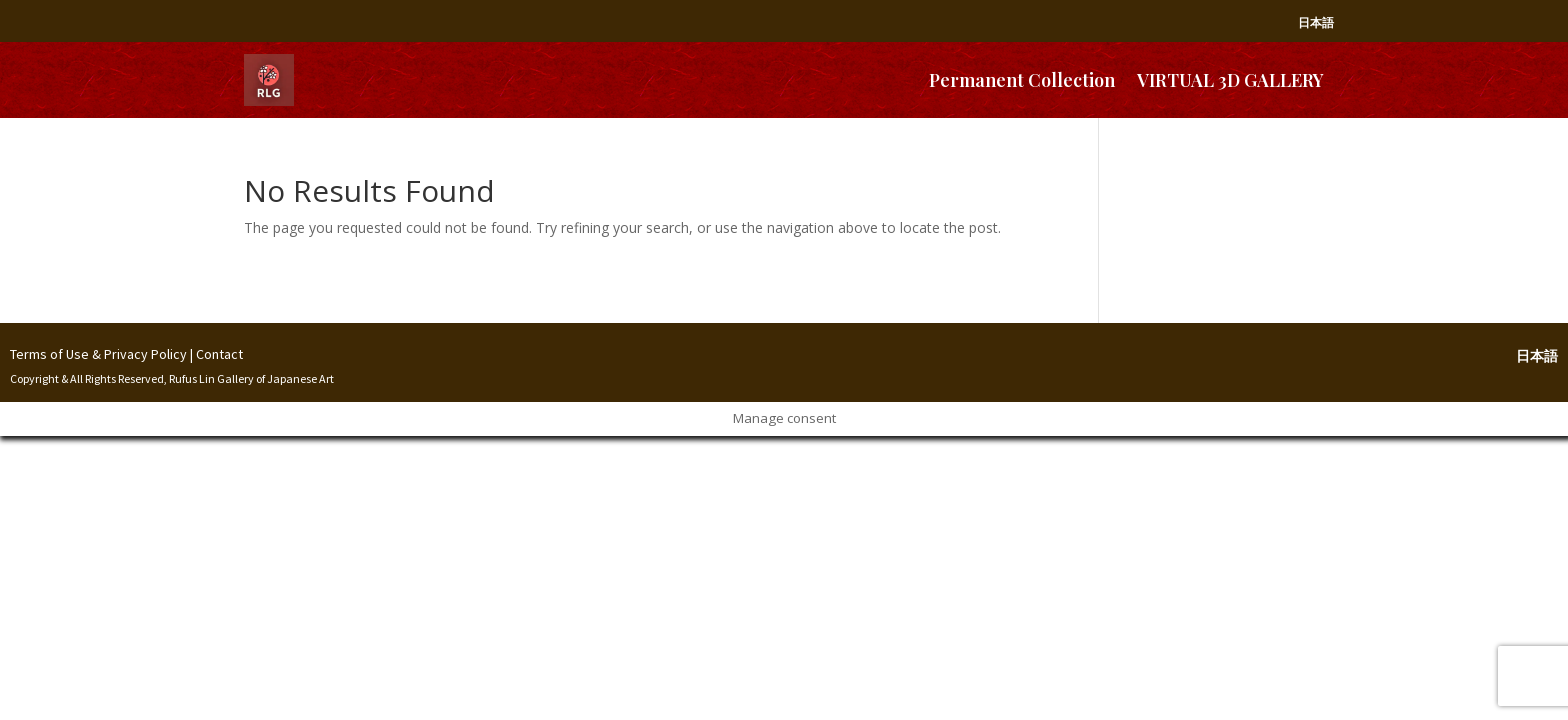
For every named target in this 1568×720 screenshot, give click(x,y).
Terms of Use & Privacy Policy (98, 354)
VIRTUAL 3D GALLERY (1230, 80)
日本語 (1316, 22)
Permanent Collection (1022, 80)
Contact (219, 354)
